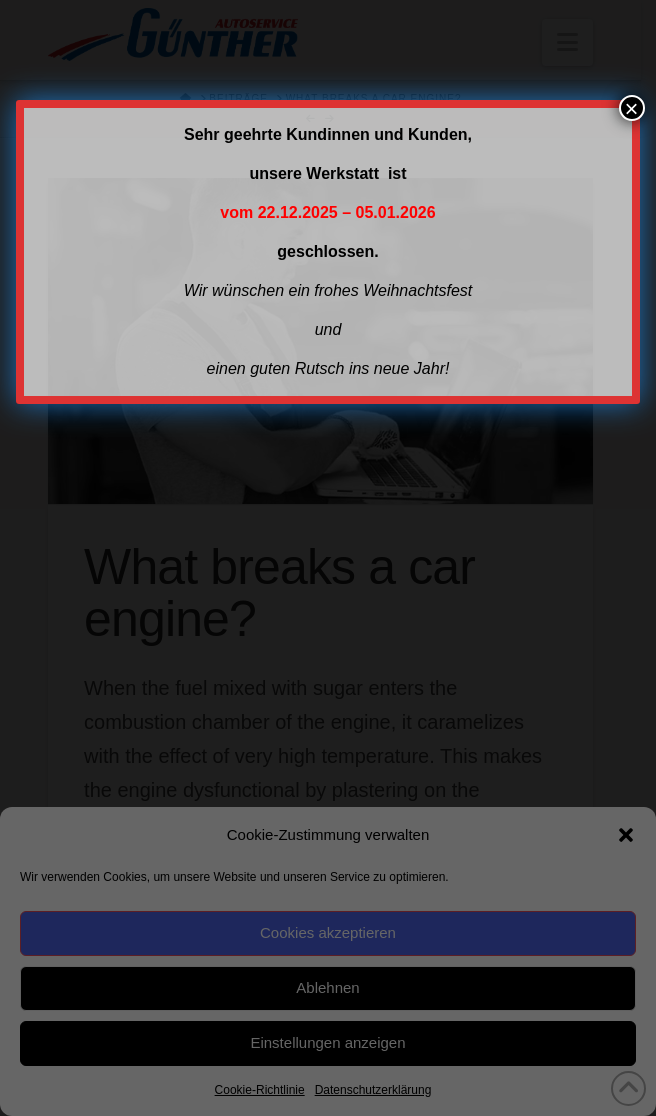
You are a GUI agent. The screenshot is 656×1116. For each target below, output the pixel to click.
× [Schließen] (632, 108)
